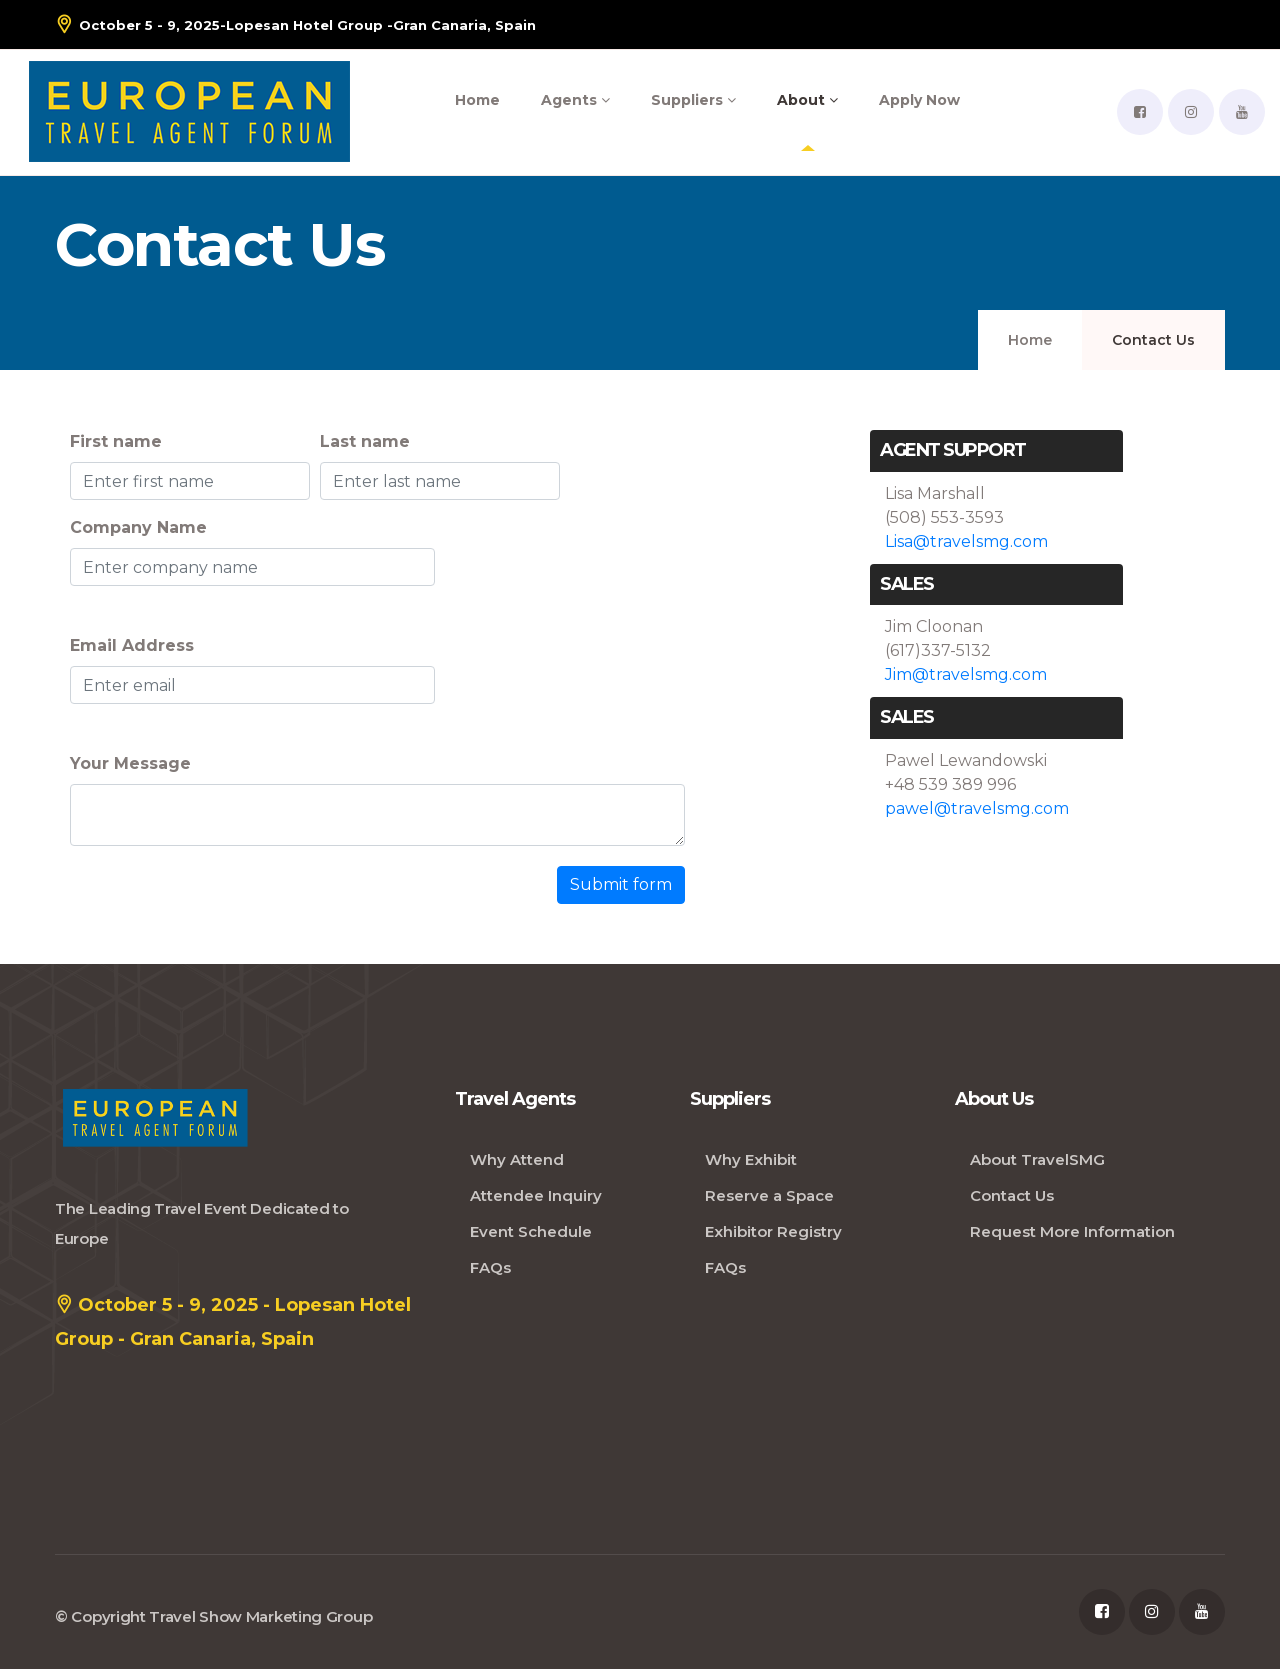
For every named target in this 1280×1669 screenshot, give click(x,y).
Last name (365, 441)
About (807, 100)
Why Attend (517, 1159)
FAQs (490, 1267)
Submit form (621, 884)
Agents (575, 100)
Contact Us (1012, 1195)
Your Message (130, 763)
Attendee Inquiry (536, 1195)
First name (116, 441)
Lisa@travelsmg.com (966, 541)
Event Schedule (531, 1231)
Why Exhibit (751, 1159)
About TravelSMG (1037, 1159)
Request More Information (1072, 1231)
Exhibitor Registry (773, 1231)
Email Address (132, 645)
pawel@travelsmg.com (977, 808)
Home (477, 100)
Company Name (138, 527)
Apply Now (919, 100)
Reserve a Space (769, 1195)
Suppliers (693, 100)
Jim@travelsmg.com (966, 674)
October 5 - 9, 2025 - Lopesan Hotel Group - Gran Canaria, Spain (233, 1318)
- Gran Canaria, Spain (295, 24)
